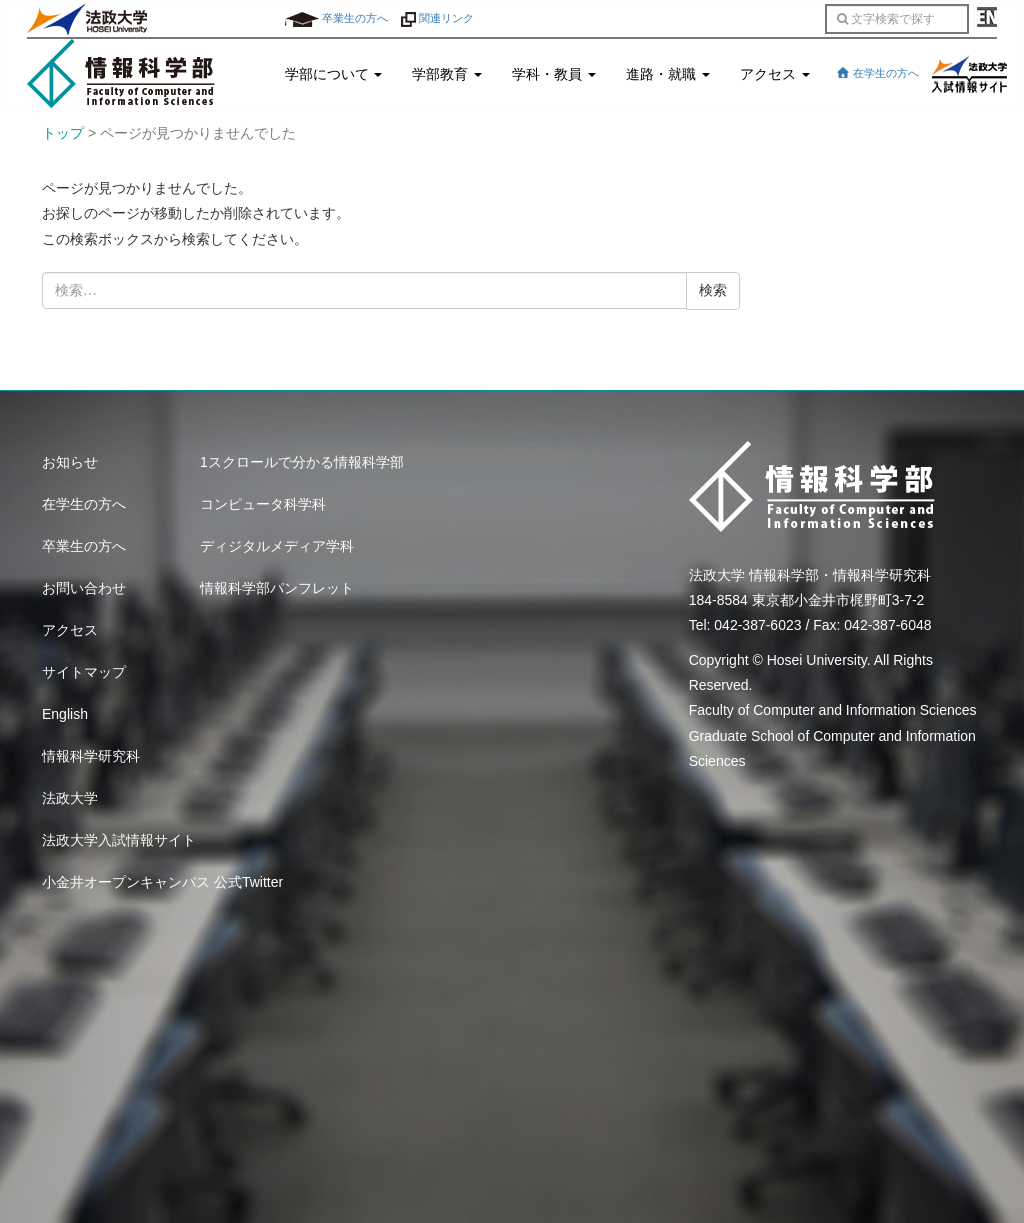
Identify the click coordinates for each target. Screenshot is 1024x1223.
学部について (334, 74)
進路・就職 (668, 74)
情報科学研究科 (91, 756)
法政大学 (70, 798)
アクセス (775, 74)
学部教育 (447, 74)
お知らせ (70, 462)
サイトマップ (84, 672)
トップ (63, 133)
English (65, 714)
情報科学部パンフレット (277, 588)
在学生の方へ (877, 73)
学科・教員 (554, 74)
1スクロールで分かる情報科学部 (302, 462)
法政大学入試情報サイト (119, 840)
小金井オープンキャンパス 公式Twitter (162, 882)
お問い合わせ (84, 588)
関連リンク (437, 18)
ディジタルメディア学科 (277, 546)
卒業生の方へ (336, 18)
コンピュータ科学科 (263, 504)
